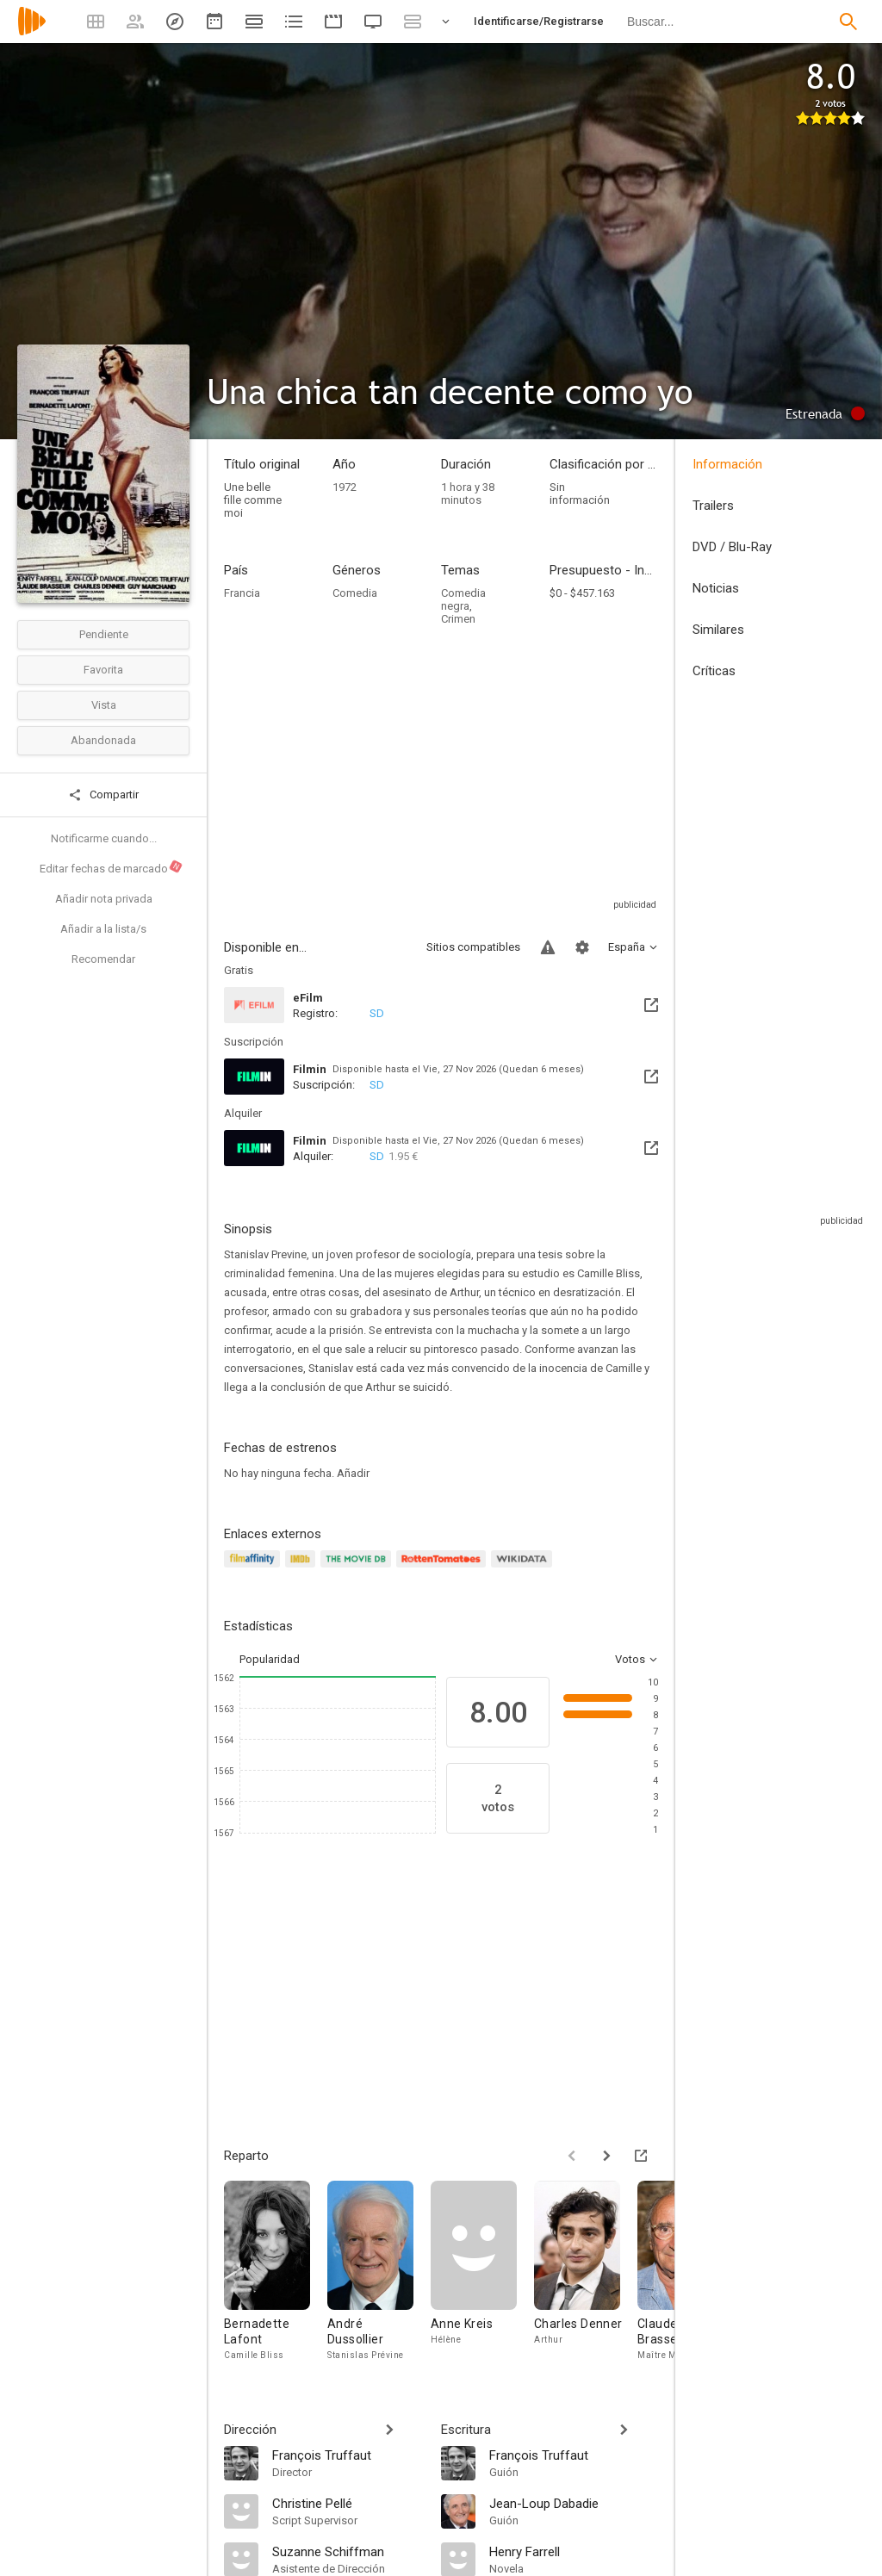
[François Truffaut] (348, 2454)
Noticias (716, 588)
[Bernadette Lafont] (275, 2275)
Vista (103, 704)
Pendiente (103, 634)
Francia (242, 593)
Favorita (103, 669)
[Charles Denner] (585, 2275)
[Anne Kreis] (482, 2275)
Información (727, 464)
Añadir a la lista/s (103, 928)
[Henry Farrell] (573, 2551)
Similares (718, 629)
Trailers (713, 505)
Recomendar (103, 959)
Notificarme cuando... (104, 838)
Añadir (353, 1473)
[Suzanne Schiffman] (348, 2551)
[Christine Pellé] (348, 2502)
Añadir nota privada (103, 898)
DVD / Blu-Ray (732, 547)
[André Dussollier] (379, 2275)
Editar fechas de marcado (111, 867)
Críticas (714, 671)
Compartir (103, 795)
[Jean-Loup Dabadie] (573, 2502)
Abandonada (103, 740)
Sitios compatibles (473, 946)
